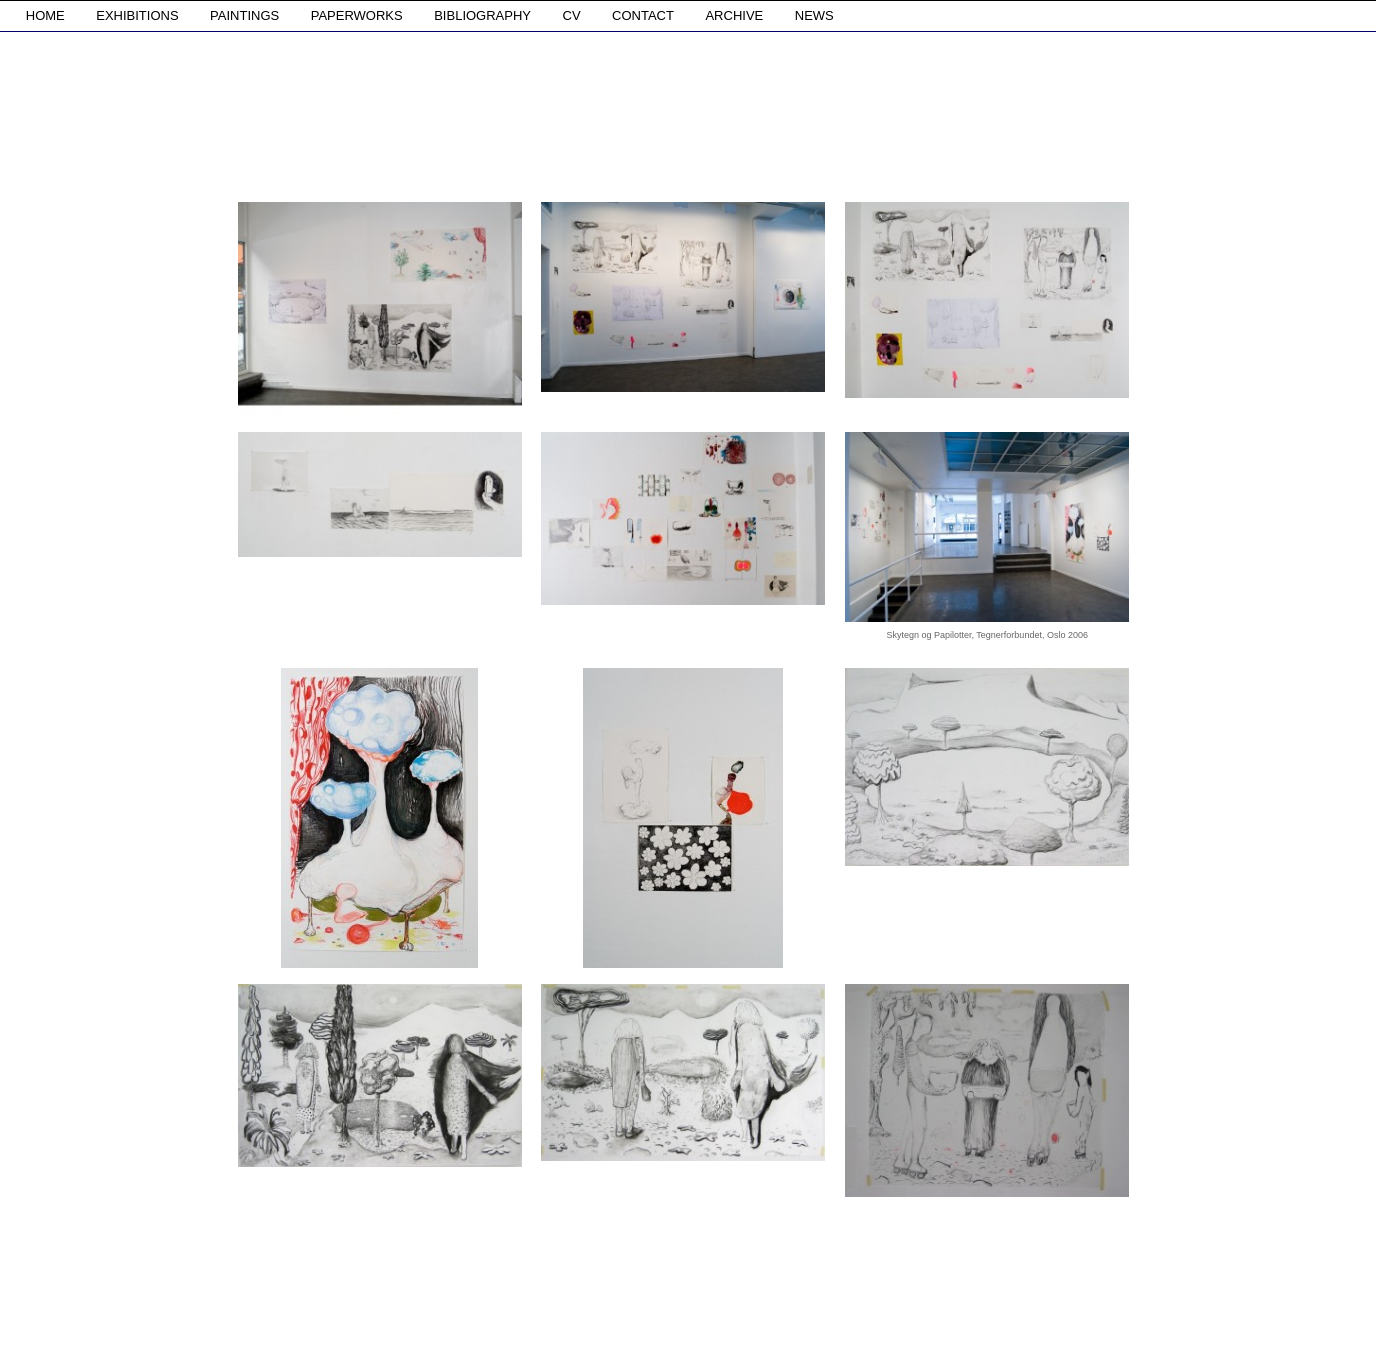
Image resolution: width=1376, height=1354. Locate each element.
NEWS (814, 15)
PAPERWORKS (357, 15)
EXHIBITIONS (137, 15)
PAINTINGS (244, 15)
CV (572, 15)
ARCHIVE (734, 15)
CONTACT (643, 15)
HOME (45, 15)
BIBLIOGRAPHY (482, 15)
